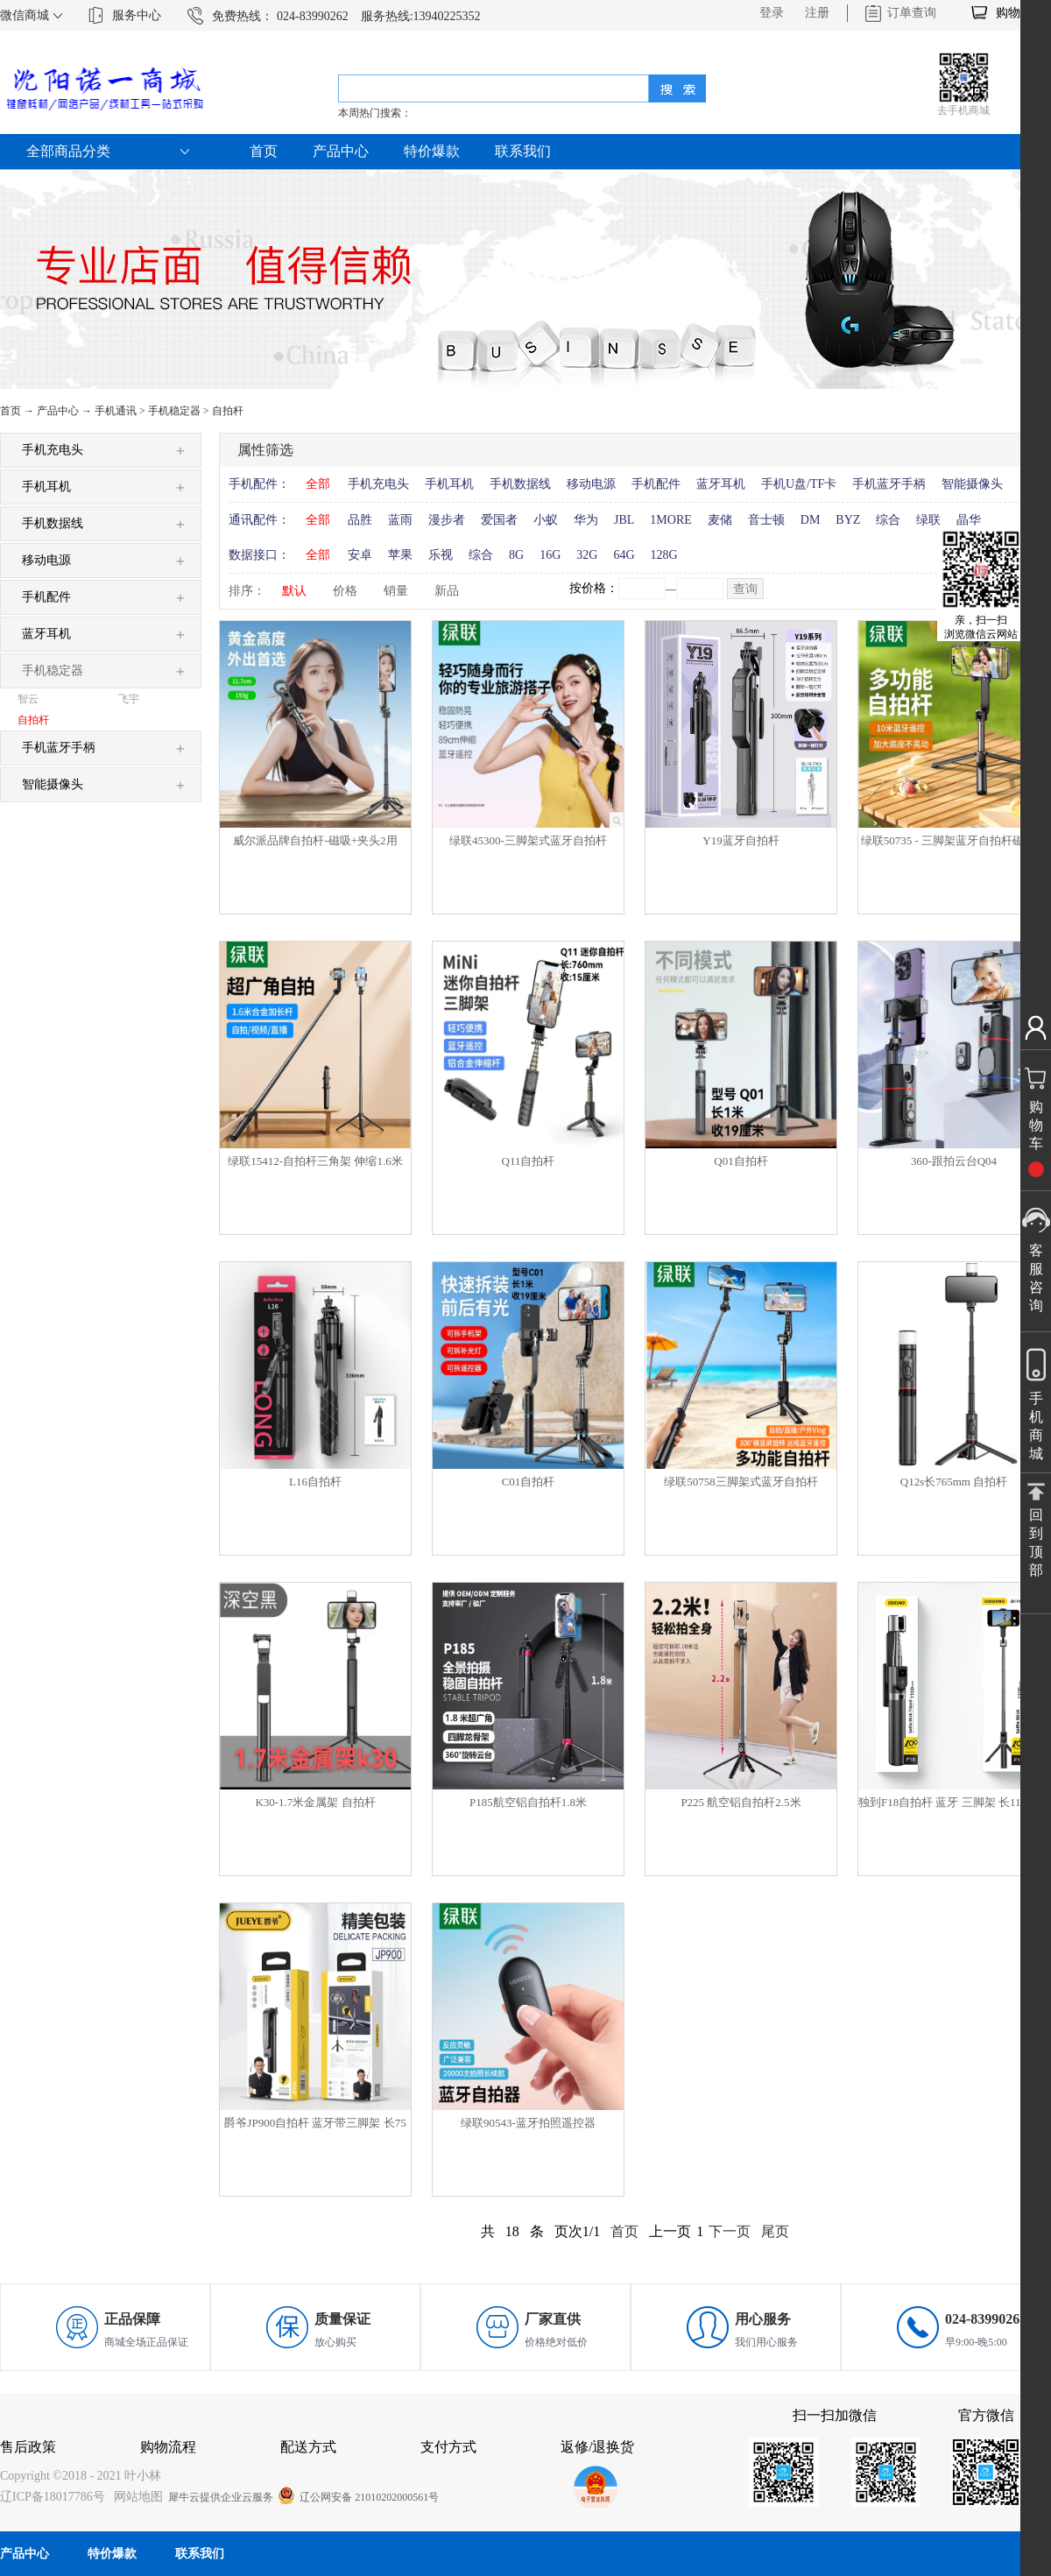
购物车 (1014, 12)
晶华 (968, 519)
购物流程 (168, 2446)
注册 (817, 12)
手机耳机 (449, 483)
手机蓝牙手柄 (889, 483)
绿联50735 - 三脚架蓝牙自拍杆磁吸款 (954, 840)
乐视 (440, 554)
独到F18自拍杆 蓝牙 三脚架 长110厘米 (953, 1802)
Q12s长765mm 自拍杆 (953, 1481)
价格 (345, 590)
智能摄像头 (972, 483)
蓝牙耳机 (720, 483)
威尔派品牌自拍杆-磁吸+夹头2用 (315, 840)
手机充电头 (378, 483)
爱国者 (499, 519)
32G (586, 554)
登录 (771, 12)
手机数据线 (520, 483)
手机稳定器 (174, 411)
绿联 (928, 519)
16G (550, 554)
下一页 (730, 2231)
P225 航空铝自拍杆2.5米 (741, 1802)
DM (811, 519)
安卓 (360, 554)
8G (516, 554)
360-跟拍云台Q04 (954, 1161)
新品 (446, 590)
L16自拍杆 (315, 1481)
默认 (294, 590)
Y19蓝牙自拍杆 (740, 840)
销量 (396, 590)
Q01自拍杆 (740, 1161)
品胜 (360, 519)
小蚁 (545, 519)
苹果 (400, 554)
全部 (318, 483)
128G (664, 554)
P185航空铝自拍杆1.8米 (528, 1802)
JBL (624, 519)
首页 (264, 151)
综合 (888, 519)
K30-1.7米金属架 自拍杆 (315, 1802)
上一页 (670, 2231)
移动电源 (591, 483)
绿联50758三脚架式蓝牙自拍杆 (741, 1481)
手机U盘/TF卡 (798, 483)
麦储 (720, 519)
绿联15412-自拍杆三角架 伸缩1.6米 (315, 1161)
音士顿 (766, 519)
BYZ (848, 519)
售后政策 (28, 2446)
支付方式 (448, 2446)
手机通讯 (116, 411)
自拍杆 (227, 411)
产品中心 (58, 411)
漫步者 (446, 519)
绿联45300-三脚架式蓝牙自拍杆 (528, 840)
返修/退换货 (597, 2446)
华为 (586, 519)
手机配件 (656, 483)
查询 (745, 589)
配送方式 (308, 2446)
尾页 (775, 2231)
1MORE (670, 519)
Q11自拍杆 (528, 1161)
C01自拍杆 (528, 1481)
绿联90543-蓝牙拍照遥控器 (528, 2122)
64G (623, 554)
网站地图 (135, 2496)
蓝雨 (400, 519)
